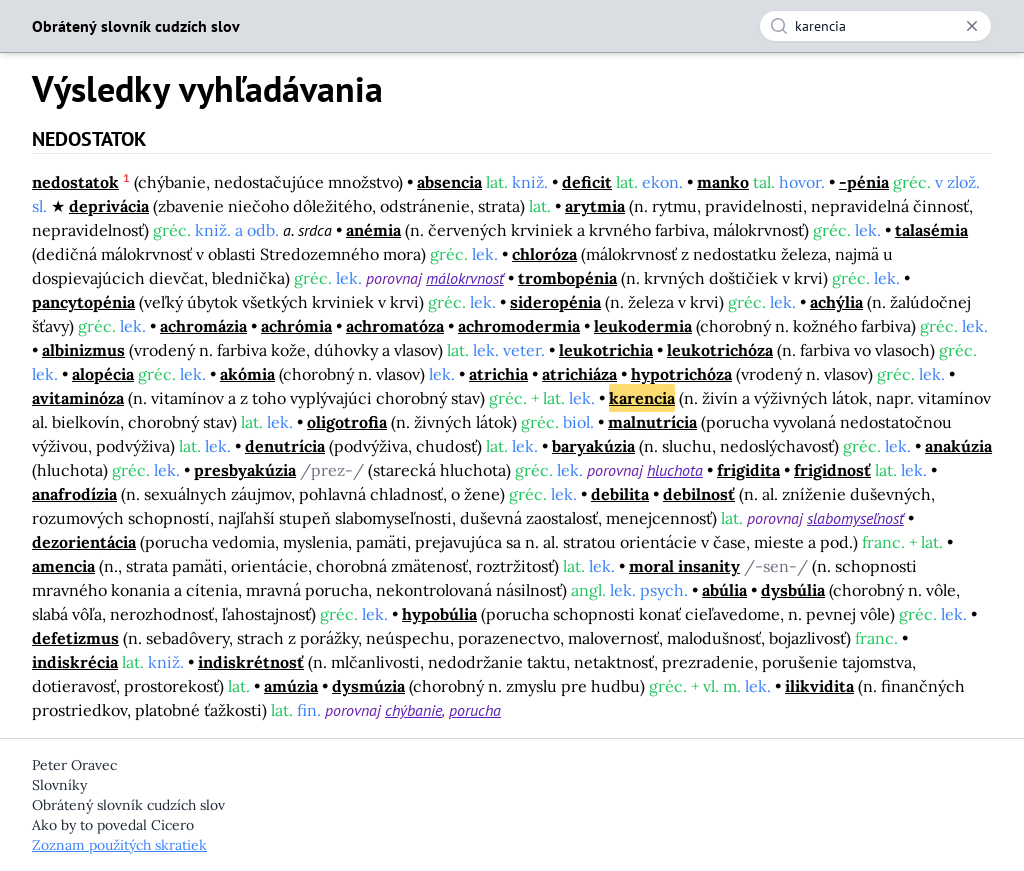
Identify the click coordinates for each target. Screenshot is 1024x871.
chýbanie (413, 710)
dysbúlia (793, 590)
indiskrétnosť (251, 662)
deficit (587, 182)
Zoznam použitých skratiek (119, 845)
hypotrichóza (681, 374)
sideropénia (555, 302)
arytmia (595, 206)
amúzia (291, 686)
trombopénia (567, 278)
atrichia (498, 374)
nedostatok (75, 182)
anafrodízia (74, 494)
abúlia (724, 590)
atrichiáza (579, 374)
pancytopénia (83, 302)
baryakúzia (593, 446)
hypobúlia (439, 614)
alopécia (103, 374)
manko (723, 182)
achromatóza (395, 326)
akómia (247, 374)
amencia (63, 566)
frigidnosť (832, 470)
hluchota (675, 470)
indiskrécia (75, 662)
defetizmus (75, 638)
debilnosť (699, 494)
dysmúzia (368, 686)
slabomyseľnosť (855, 518)
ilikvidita (819, 686)
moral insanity (684, 566)
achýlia (836, 302)
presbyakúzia (245, 470)
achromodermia (519, 326)
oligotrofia (347, 422)
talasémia (931, 230)
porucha (475, 710)
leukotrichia (606, 350)
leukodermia (643, 326)
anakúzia (958, 446)
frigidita (748, 470)
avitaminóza (78, 398)
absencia (449, 182)
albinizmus (83, 350)
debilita (620, 494)
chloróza (544, 254)
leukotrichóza (720, 350)
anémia (373, 230)
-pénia (864, 182)
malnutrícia (652, 422)
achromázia (203, 326)
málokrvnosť (465, 278)
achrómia (296, 326)
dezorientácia (84, 542)
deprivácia (109, 206)
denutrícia (285, 446)
